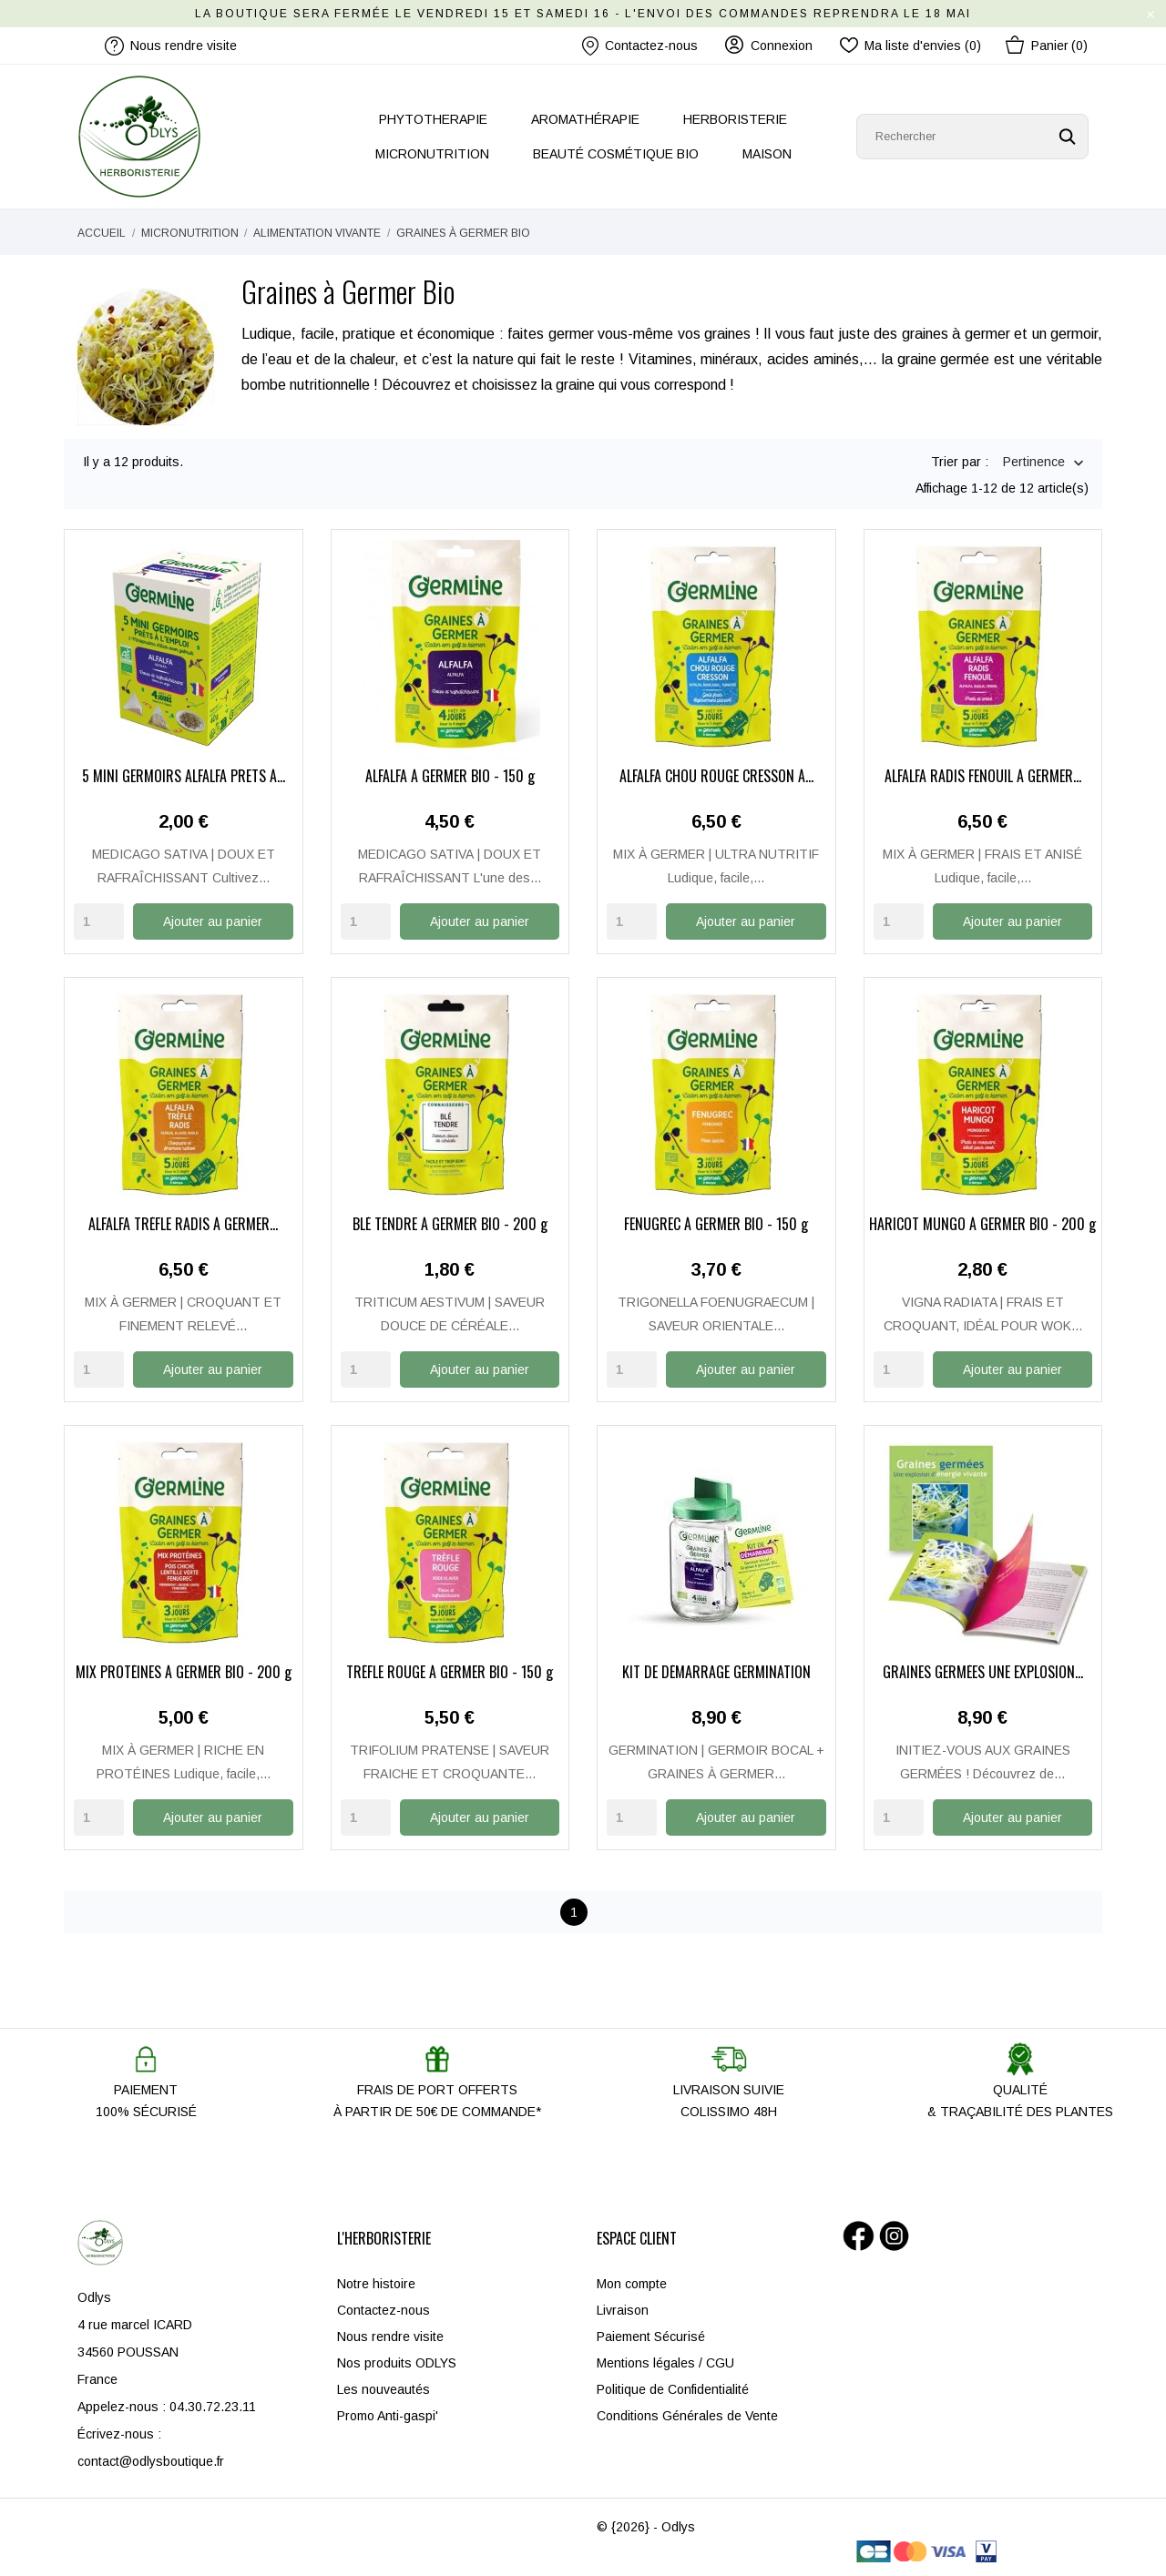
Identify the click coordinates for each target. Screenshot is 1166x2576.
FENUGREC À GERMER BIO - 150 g (716, 1225)
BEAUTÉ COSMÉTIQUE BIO (616, 154)
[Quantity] (99, 921)
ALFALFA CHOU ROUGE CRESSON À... (716, 778)
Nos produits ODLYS (396, 2361)
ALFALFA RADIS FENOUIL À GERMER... (983, 778)
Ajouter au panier (212, 921)
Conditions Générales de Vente (687, 2414)
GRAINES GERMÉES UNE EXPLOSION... (983, 1672)
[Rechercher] (972, 136)
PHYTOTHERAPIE (433, 119)
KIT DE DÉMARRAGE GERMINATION (716, 1672)
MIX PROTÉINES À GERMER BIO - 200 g (184, 1672)
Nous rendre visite (390, 2334)
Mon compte (632, 2282)
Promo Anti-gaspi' (387, 2414)
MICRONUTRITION (432, 154)
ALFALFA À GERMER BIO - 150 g (450, 778)
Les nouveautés (383, 2387)
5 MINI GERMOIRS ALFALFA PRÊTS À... (183, 778)
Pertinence (1034, 463)
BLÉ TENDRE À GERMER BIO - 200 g (450, 1225)
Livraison (623, 2308)
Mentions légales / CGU (665, 2361)
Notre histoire (376, 2282)
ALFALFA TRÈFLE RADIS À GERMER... (183, 1225)
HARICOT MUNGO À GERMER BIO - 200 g (982, 1225)
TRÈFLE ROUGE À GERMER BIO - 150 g (449, 1672)
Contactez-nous (640, 46)
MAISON (767, 154)
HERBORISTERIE (735, 119)
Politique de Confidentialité (673, 2387)
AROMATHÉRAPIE (585, 119)
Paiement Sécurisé (651, 2334)
